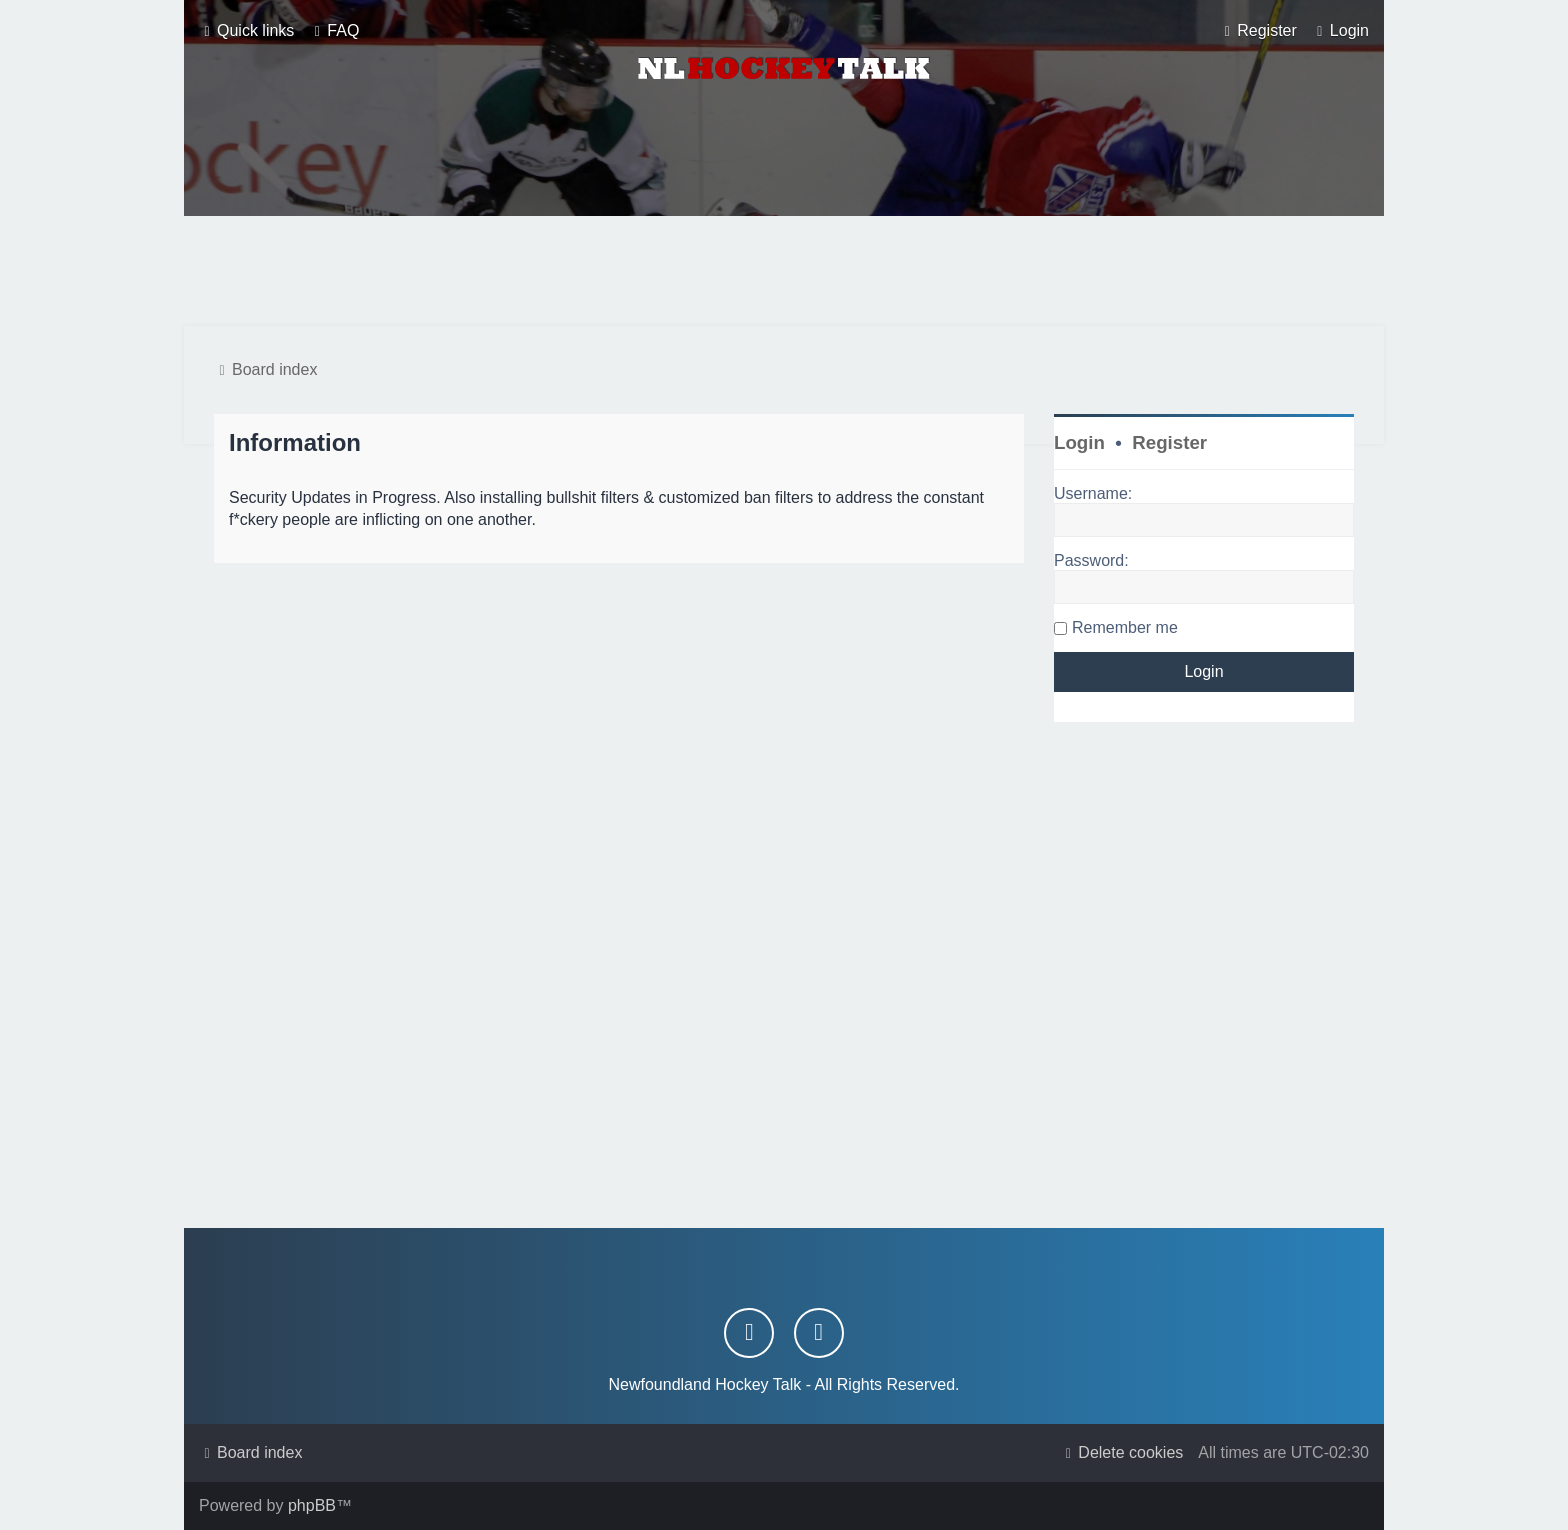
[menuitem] (334, 31)
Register (1169, 442)
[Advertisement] (784, 271)
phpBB (312, 1505)
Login (1079, 442)
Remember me (1125, 627)
